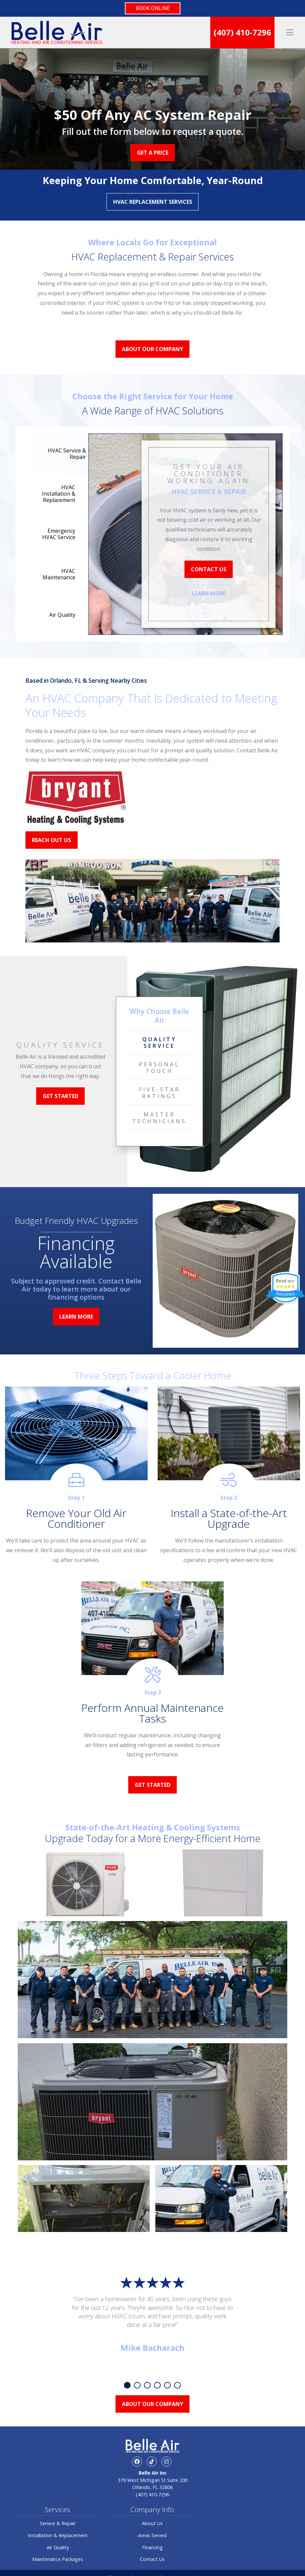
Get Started (60, 1096)
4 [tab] (157, 2385)
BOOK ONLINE (153, 8)
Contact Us (208, 569)
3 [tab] (147, 2385)
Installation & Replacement (58, 2535)
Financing (152, 2547)
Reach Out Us (51, 840)
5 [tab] (167, 2385)
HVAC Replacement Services (152, 201)
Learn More (209, 593)
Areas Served (152, 2535)
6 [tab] (177, 2385)
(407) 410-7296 (242, 32)
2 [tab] (137, 2385)
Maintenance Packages (57, 2559)
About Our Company (152, 349)
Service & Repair (58, 2523)
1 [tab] (127, 2385)
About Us (152, 2523)
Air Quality (58, 2547)
